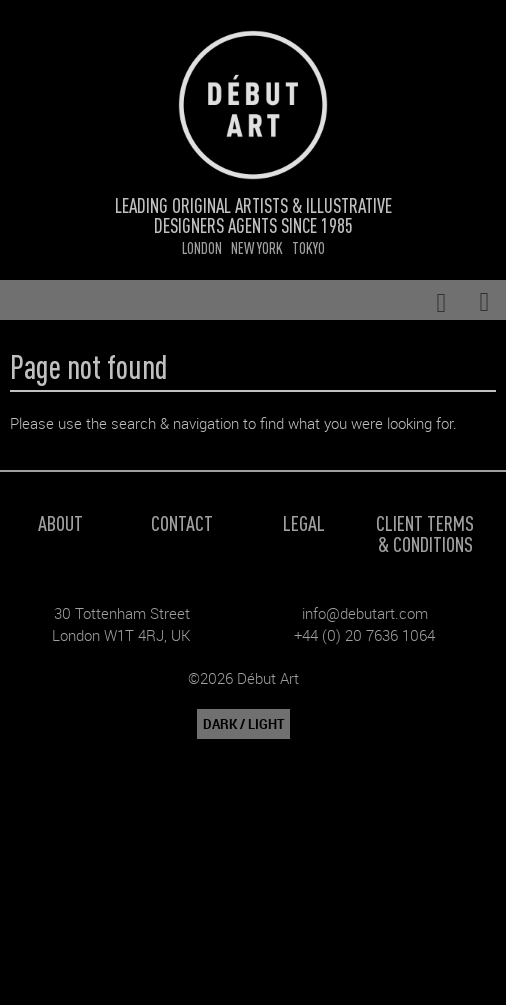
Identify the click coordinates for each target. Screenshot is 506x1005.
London (202, 247)
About (60, 522)
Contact (182, 522)
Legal (304, 522)
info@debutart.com (365, 613)
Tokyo (308, 247)
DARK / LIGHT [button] (243, 724)
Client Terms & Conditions (425, 533)
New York (257, 247)
